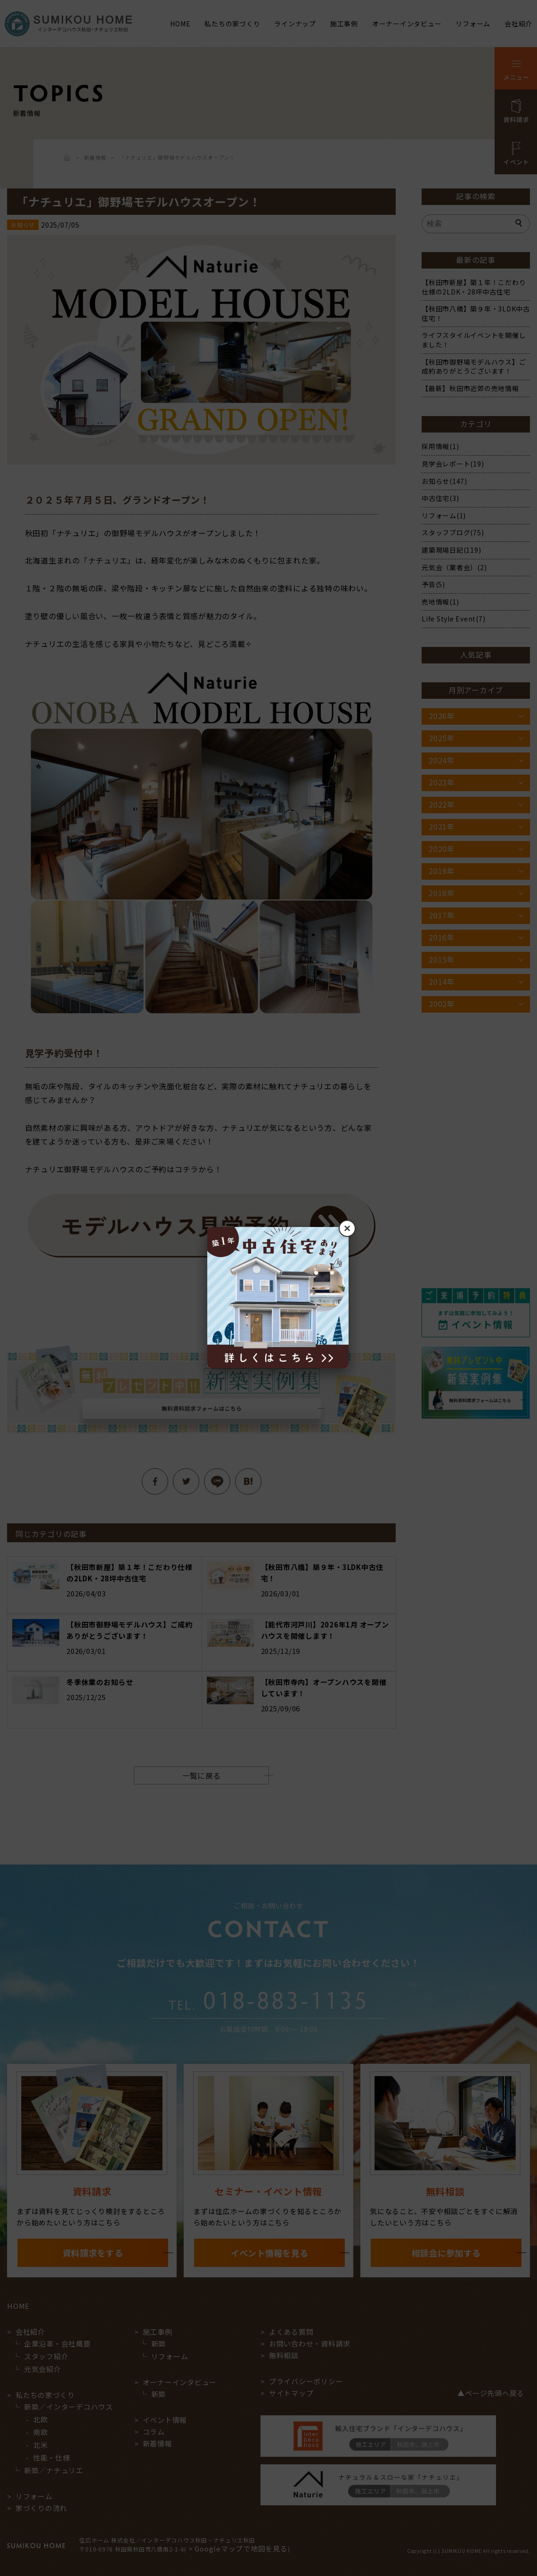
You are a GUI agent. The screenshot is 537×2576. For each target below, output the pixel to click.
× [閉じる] (347, 1228)
